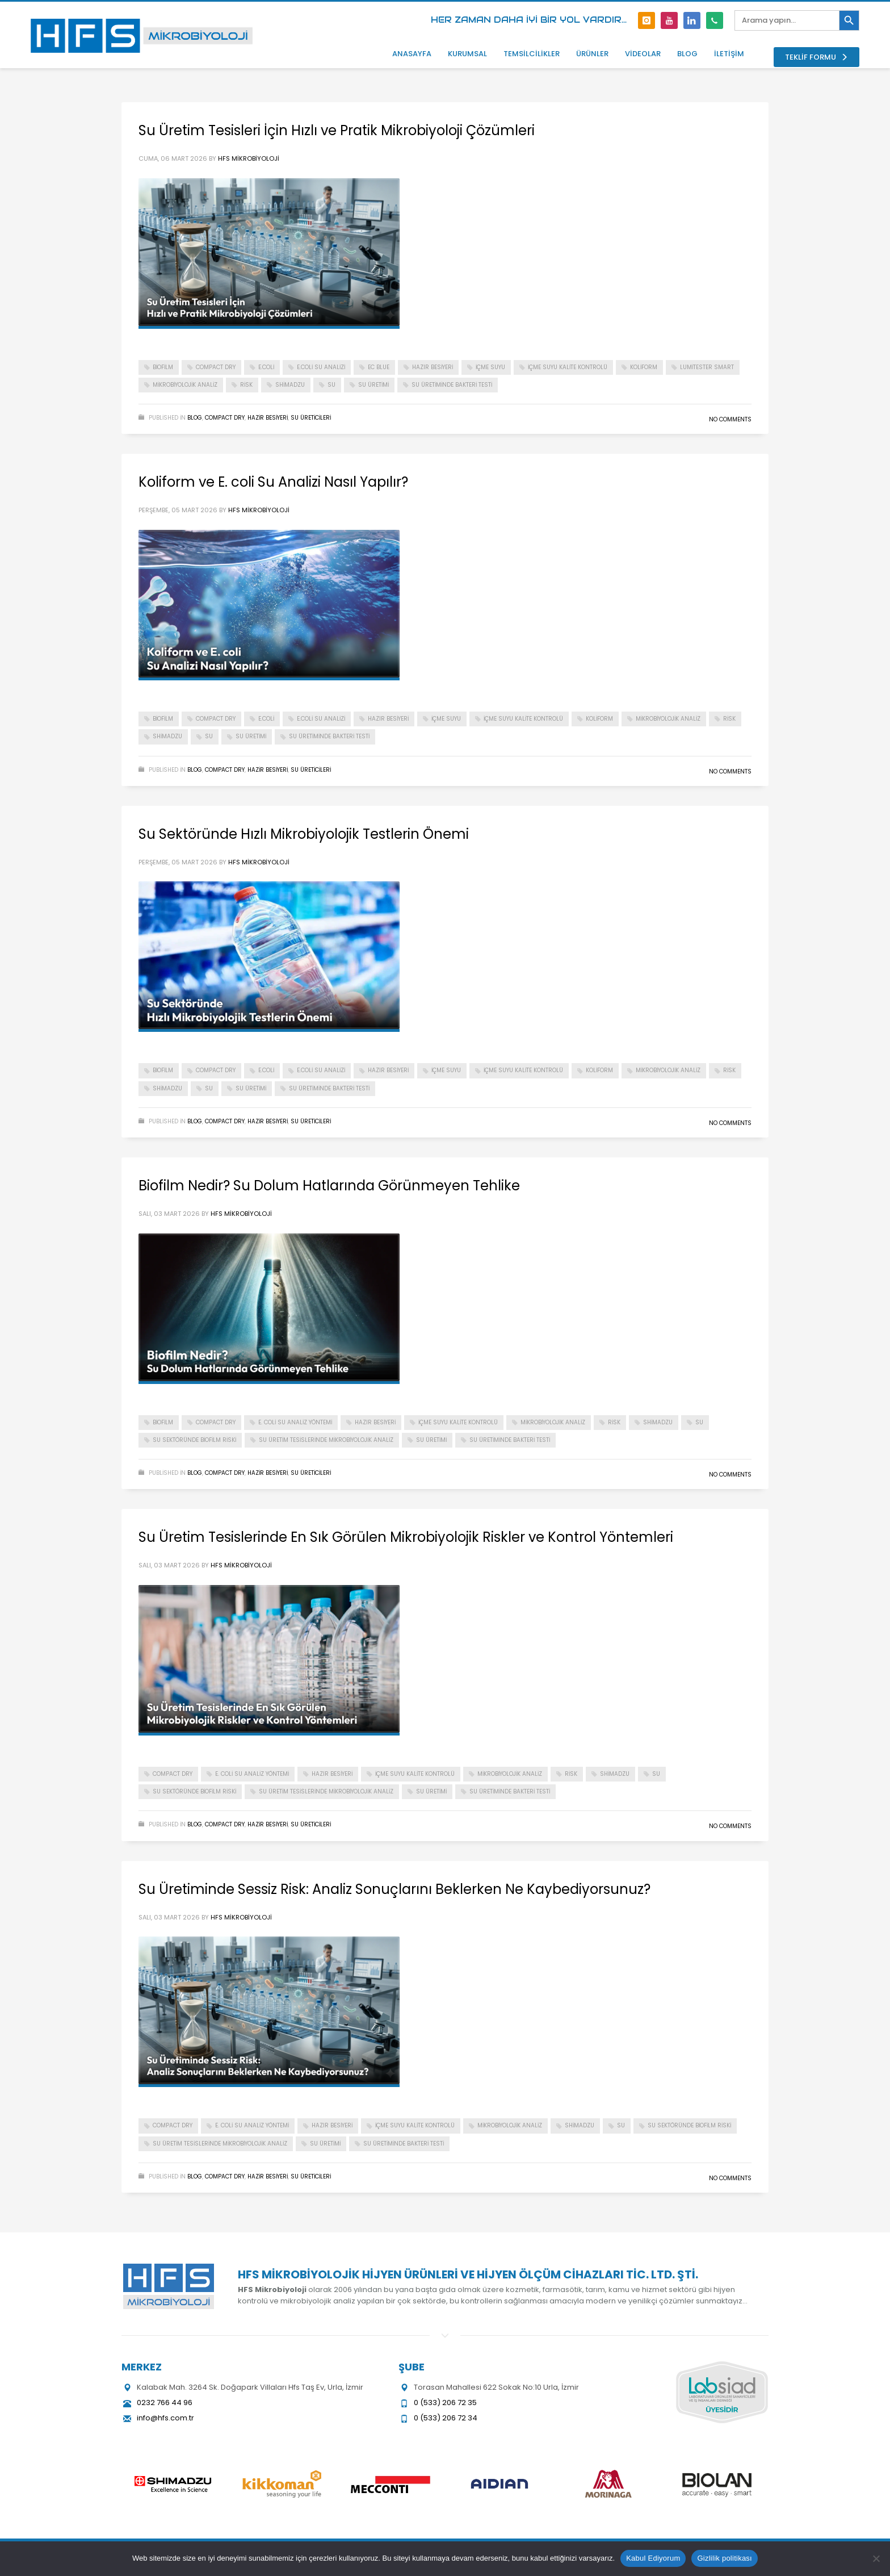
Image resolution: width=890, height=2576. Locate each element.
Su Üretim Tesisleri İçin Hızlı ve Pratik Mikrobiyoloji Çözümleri (336, 130)
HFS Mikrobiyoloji (248, 158)
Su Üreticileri (311, 417)
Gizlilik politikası (724, 2558)
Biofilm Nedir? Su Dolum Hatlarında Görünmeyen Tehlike (329, 1185)
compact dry (216, 367)
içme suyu (490, 367)
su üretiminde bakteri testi (452, 384)
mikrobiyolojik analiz (185, 384)
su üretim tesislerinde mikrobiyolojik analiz (326, 1440)
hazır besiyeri (432, 367)
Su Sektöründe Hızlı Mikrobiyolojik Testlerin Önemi (303, 834)
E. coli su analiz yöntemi (295, 1422)
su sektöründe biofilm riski (194, 1440)
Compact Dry (225, 417)
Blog (194, 417)
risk (246, 384)
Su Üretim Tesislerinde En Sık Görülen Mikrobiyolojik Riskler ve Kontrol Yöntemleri (405, 1537)
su (331, 384)
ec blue (378, 367)
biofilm (163, 367)
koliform (643, 367)
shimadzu (290, 384)
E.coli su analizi (321, 367)
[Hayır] (875, 2558)
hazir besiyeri (267, 417)
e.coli (266, 367)
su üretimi (373, 384)
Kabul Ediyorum (653, 2558)
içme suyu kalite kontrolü (567, 367)
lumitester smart (707, 367)
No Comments (730, 419)
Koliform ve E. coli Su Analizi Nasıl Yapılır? (273, 481)
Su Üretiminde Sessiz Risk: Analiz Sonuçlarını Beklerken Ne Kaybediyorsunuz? (394, 1889)
